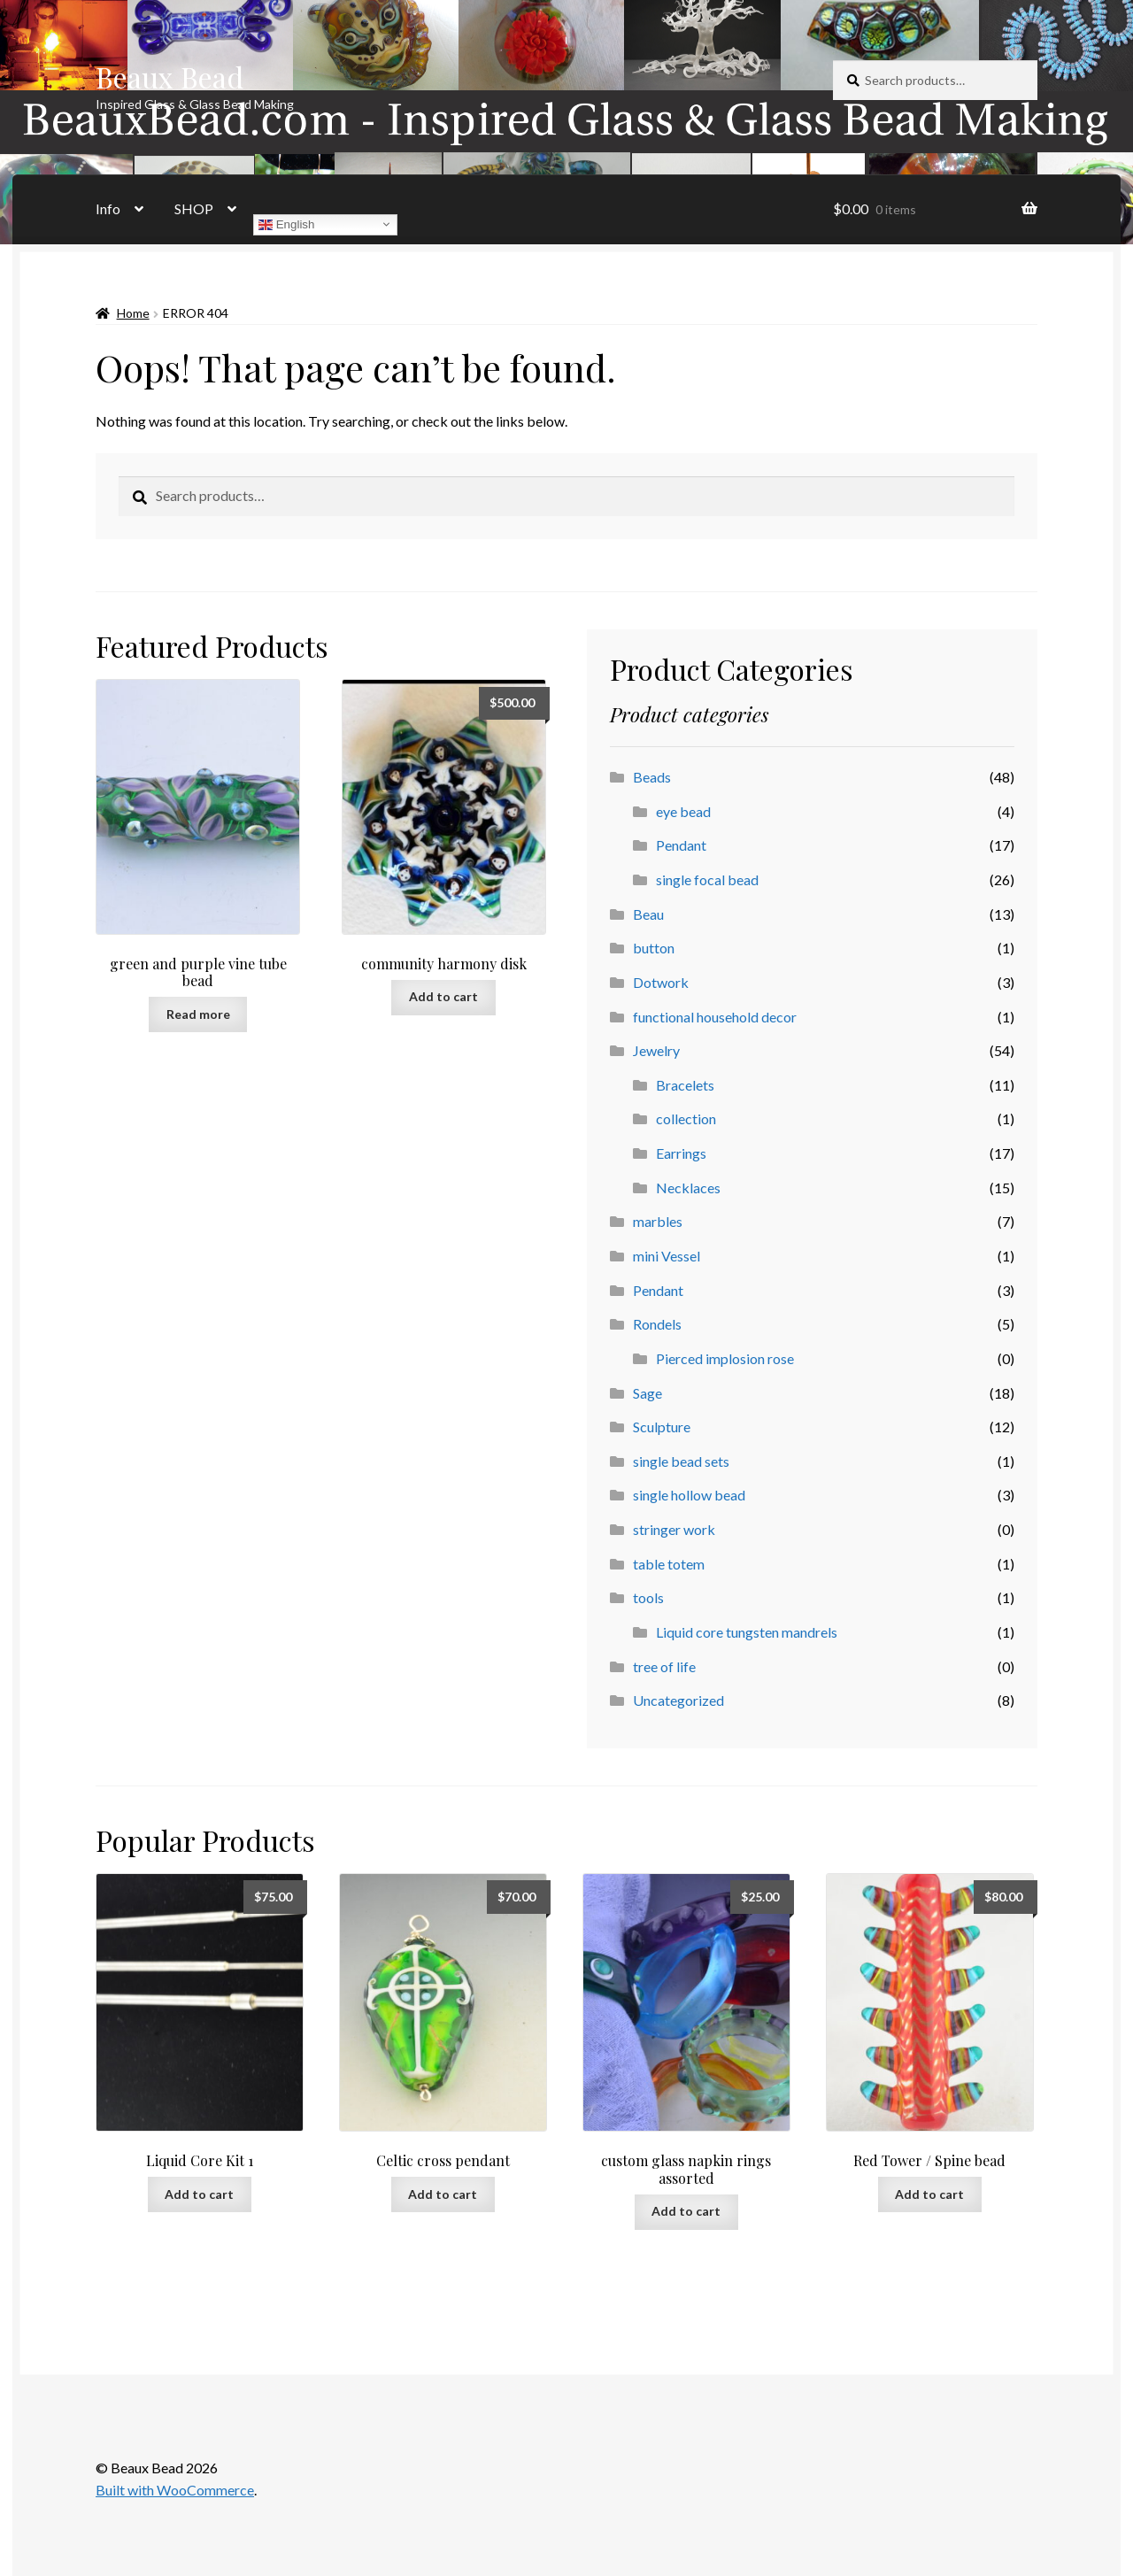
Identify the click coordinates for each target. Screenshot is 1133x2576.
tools (648, 1597)
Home (133, 312)
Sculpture (661, 1426)
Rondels (657, 1323)
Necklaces (688, 1187)
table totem (669, 1563)
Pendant (681, 845)
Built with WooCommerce (175, 2489)
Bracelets (685, 1084)
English (286, 224)
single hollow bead (689, 1494)
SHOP (193, 208)
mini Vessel (666, 1255)
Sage (647, 1392)
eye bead (683, 811)
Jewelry (656, 1050)
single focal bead (707, 879)
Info (108, 208)
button (653, 947)
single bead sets (681, 1461)
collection (686, 1118)
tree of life (664, 1666)
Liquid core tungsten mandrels (746, 1631)
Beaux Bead (169, 77)
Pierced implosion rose (725, 1358)
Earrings (681, 1153)
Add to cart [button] (443, 996)
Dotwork (661, 982)
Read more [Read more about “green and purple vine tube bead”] (198, 1014)
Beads (652, 776)
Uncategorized (678, 1700)
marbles (657, 1221)
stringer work (674, 1529)
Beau (648, 914)
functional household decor (715, 1016)
